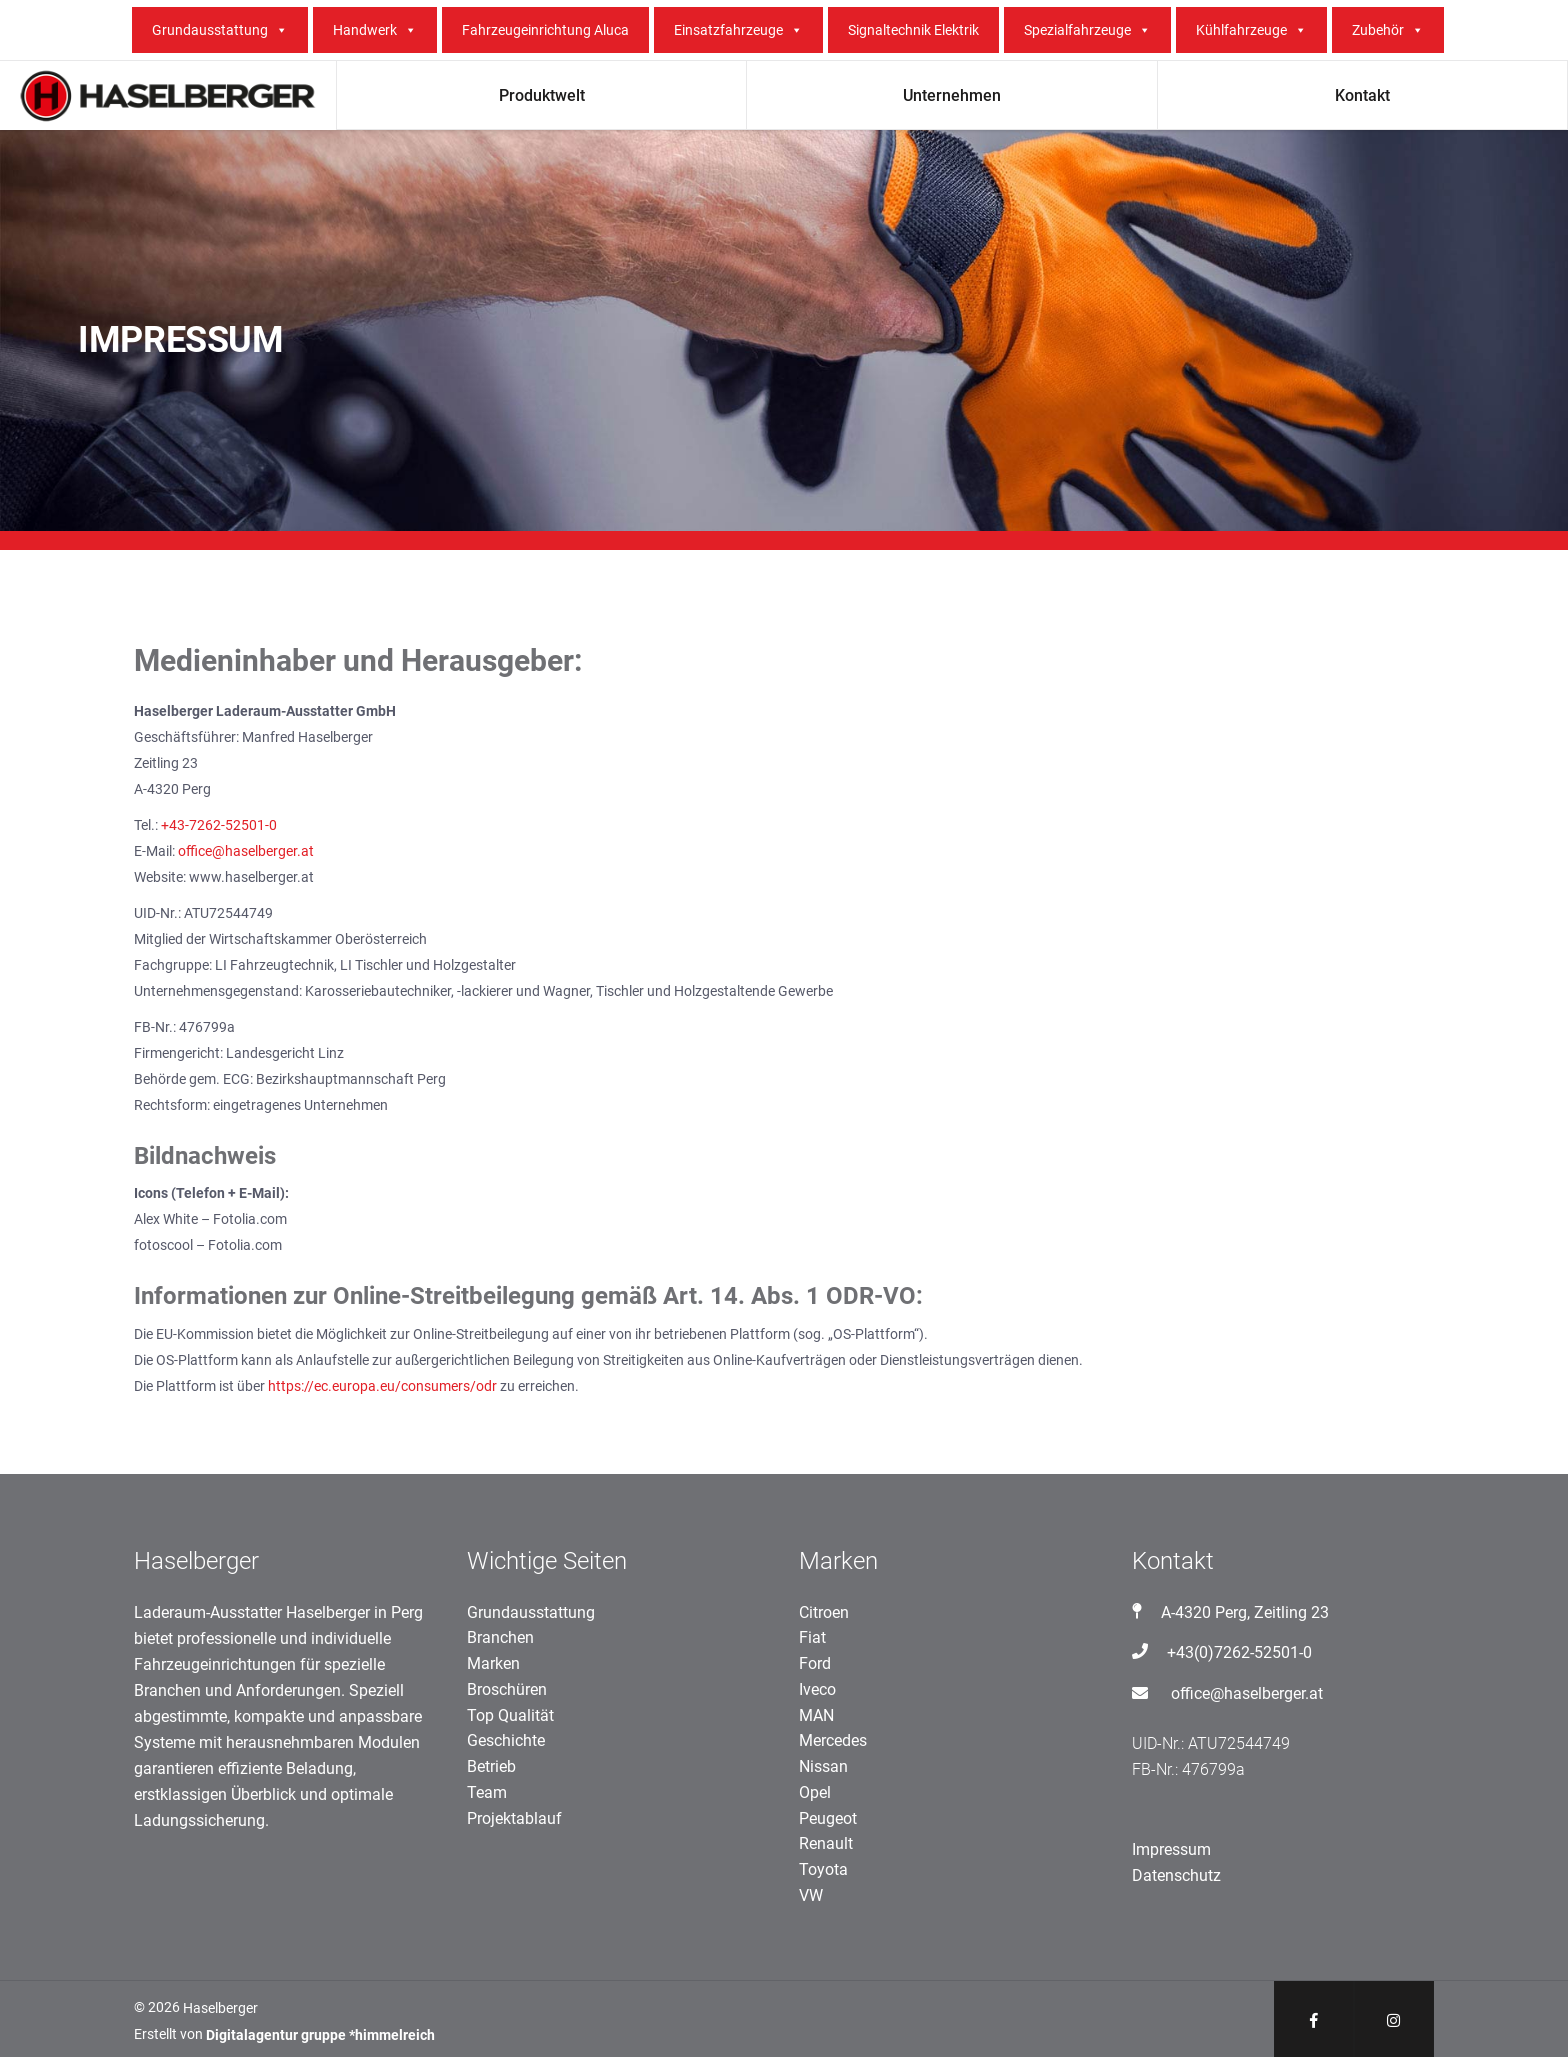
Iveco (817, 1689)
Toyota (823, 1869)
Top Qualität (510, 1715)
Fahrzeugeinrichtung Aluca (545, 30)
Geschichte (506, 1740)
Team (487, 1792)
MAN (816, 1715)
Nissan (823, 1766)
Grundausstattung (220, 30)
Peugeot (828, 1818)
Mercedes (833, 1740)
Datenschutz (1176, 1875)
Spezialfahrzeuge (1087, 30)
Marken (493, 1663)
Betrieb (491, 1766)
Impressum (1171, 1849)
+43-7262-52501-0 (219, 825)
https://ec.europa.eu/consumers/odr (382, 1386)
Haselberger (220, 2008)
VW (811, 1895)
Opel (815, 1792)
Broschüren (507, 1689)
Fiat (812, 1637)
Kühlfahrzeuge (1251, 30)
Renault (826, 1843)
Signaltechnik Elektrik (913, 30)
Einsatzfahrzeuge (738, 30)
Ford (815, 1663)
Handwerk (375, 30)
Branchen (500, 1637)
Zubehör (1388, 30)
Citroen (824, 1612)
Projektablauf (514, 1818)
